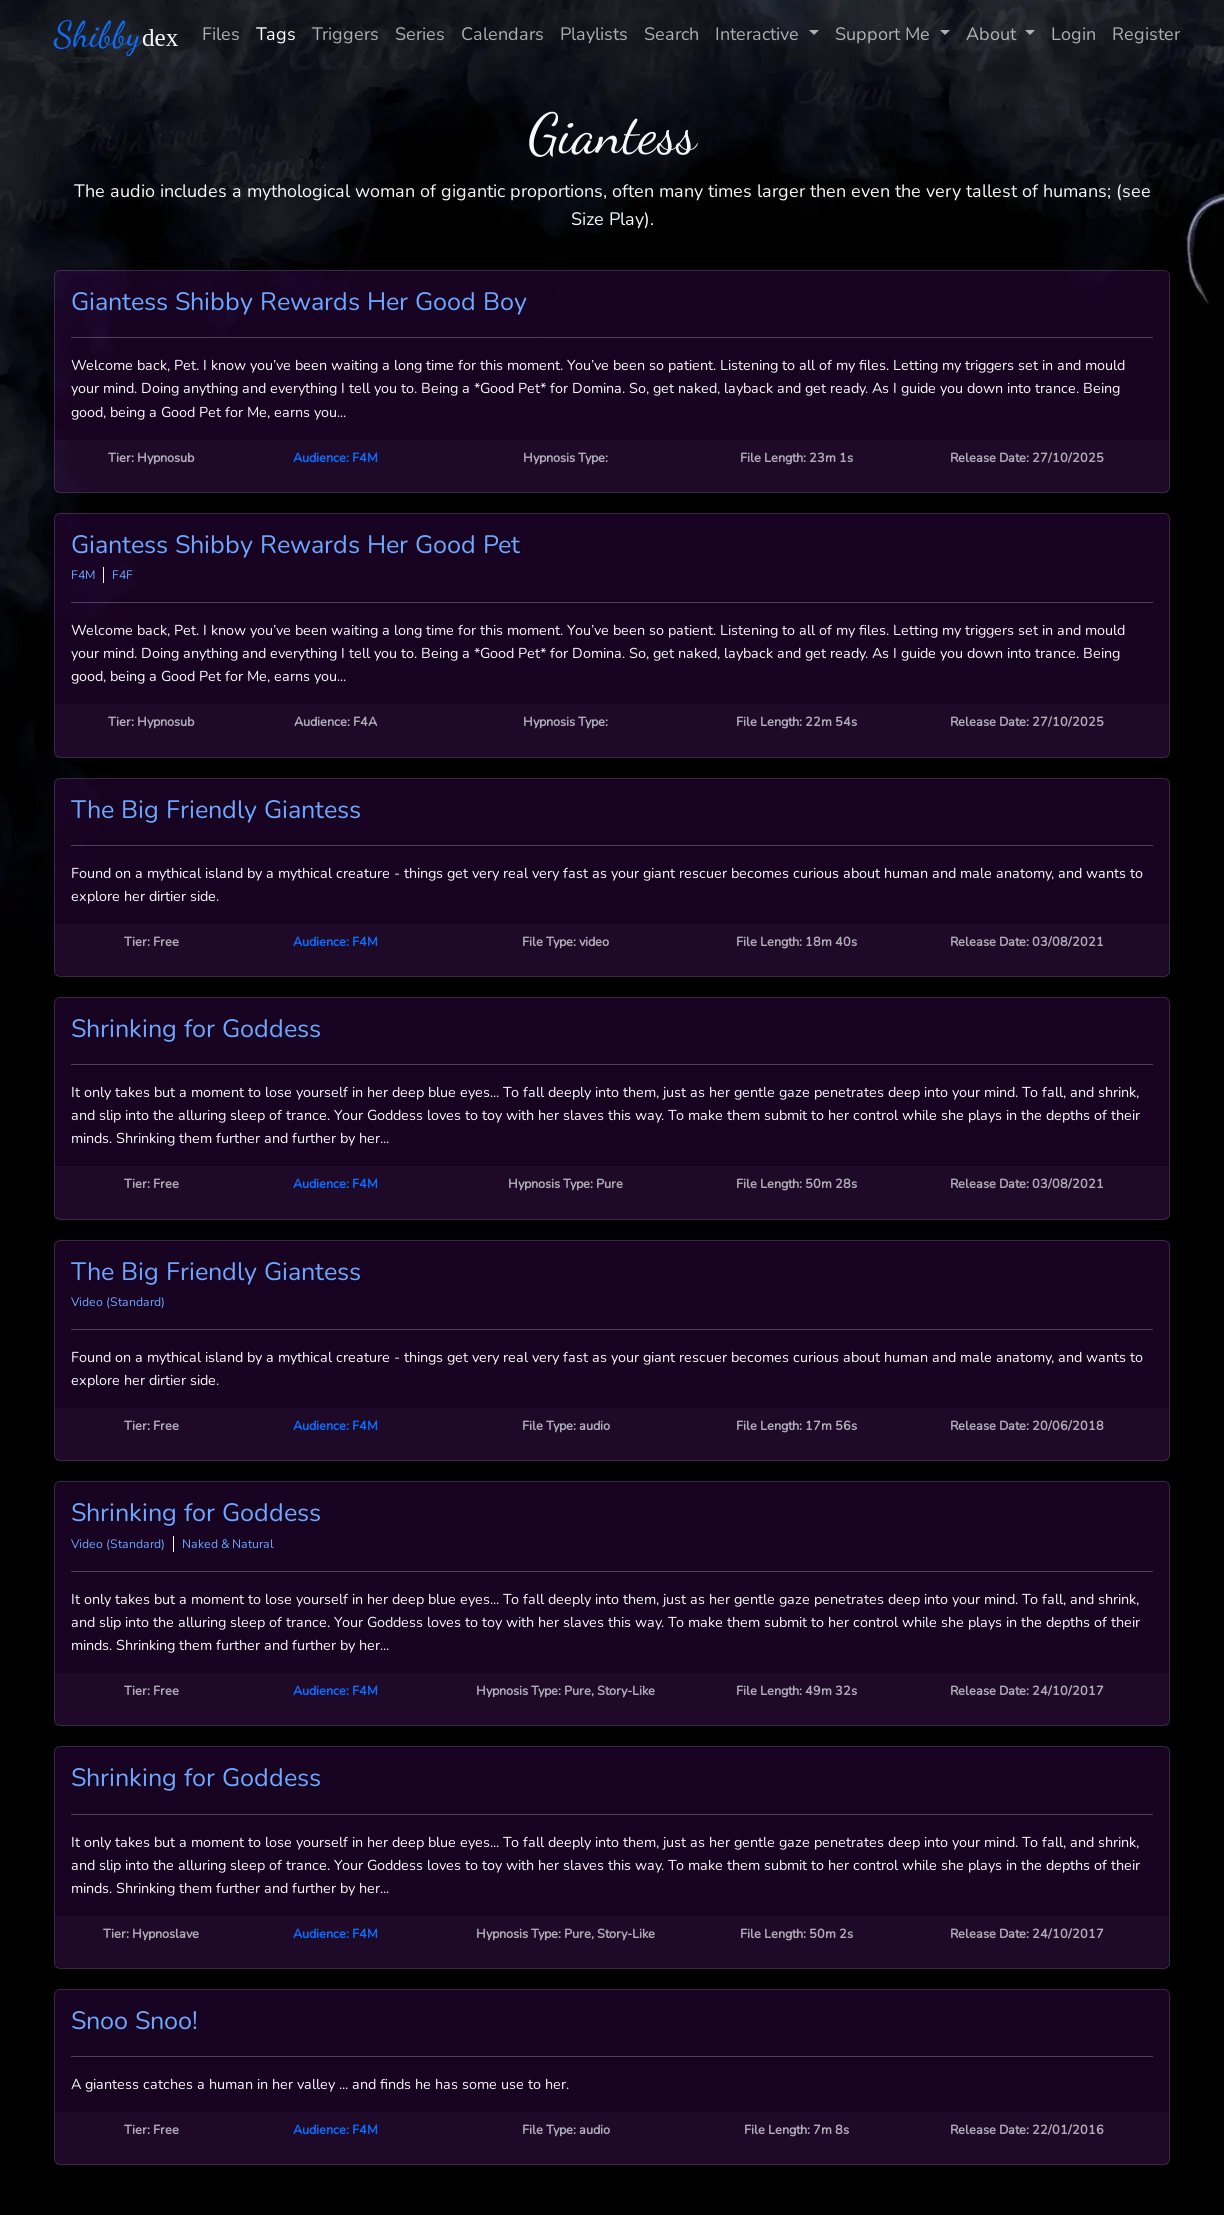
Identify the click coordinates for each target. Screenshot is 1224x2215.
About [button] (993, 34)
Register (1146, 34)
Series (420, 34)
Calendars (502, 34)
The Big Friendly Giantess (216, 810)
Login (1073, 34)
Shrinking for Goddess (196, 1029)
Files (221, 34)
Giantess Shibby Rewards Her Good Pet (295, 545)
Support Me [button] (885, 34)
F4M (83, 575)
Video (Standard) (118, 1302)
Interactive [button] (759, 34)
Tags (276, 34)
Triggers (345, 34)
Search (671, 34)
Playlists (594, 34)
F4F (122, 575)
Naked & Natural (228, 1544)
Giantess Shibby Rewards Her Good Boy (299, 302)
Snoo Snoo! (134, 2021)
